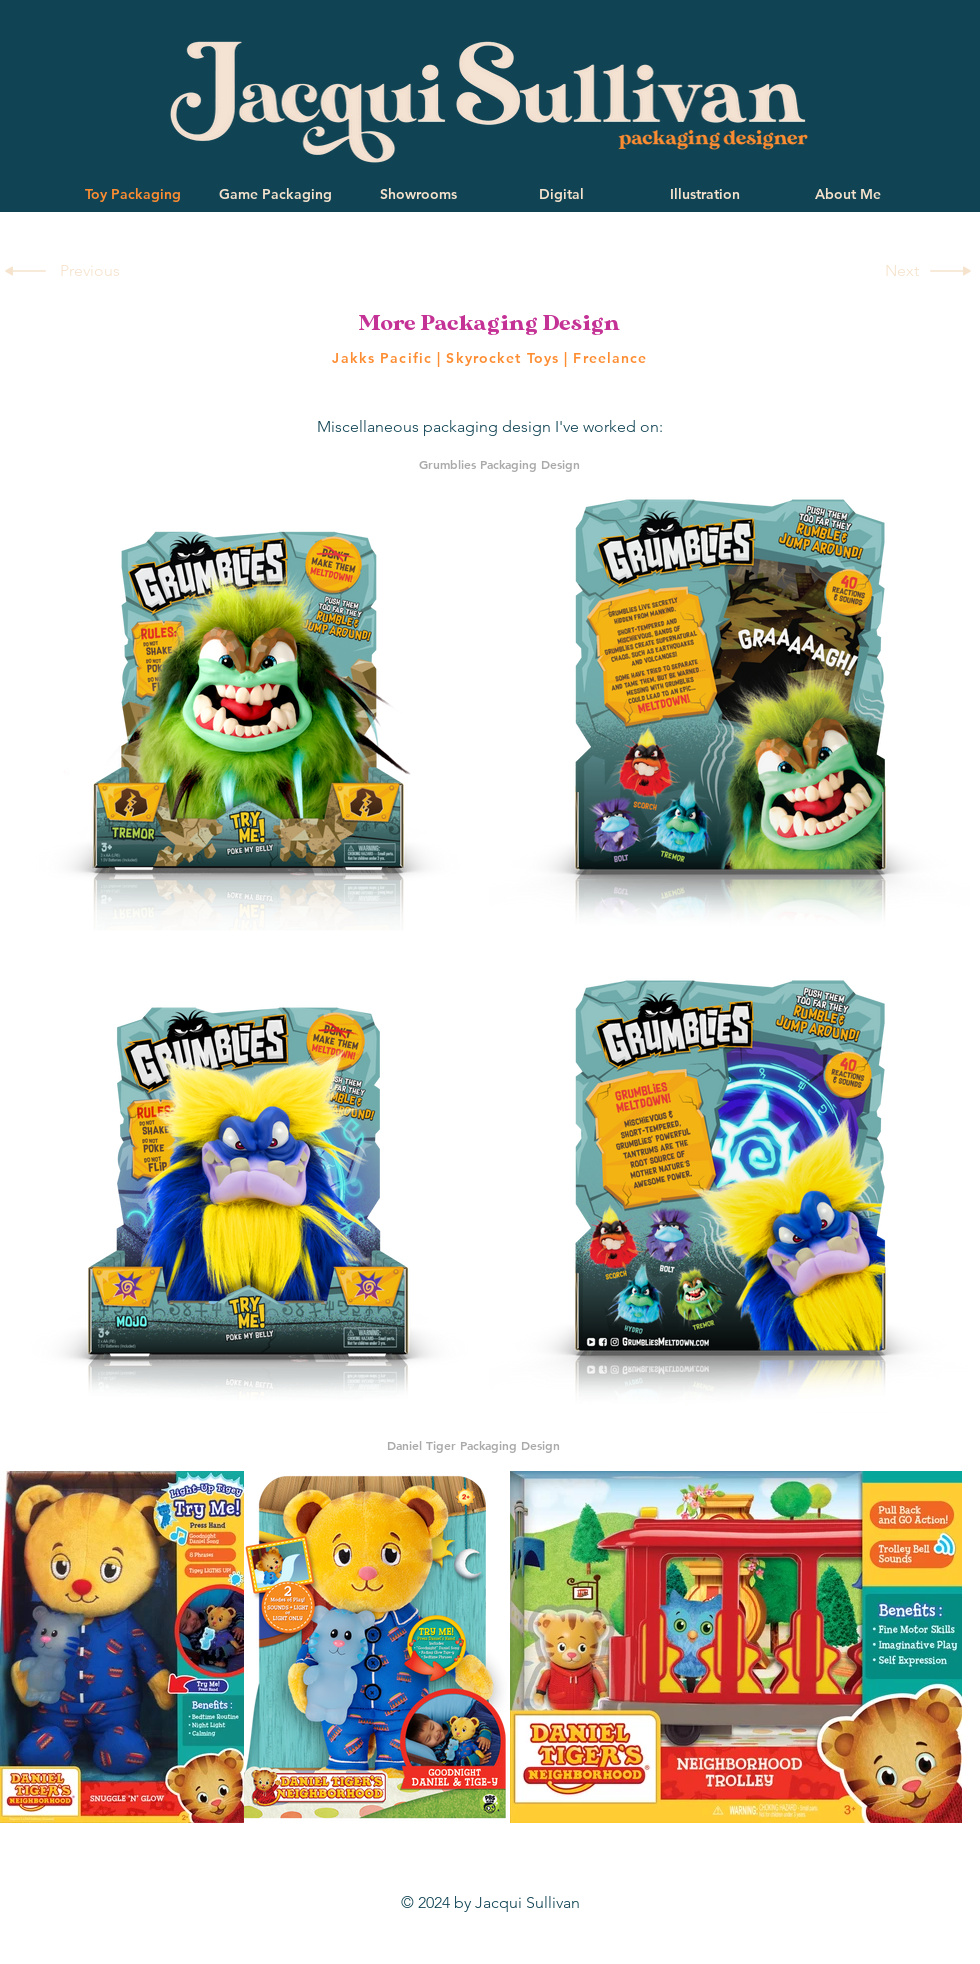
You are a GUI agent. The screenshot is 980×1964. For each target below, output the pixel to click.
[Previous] (92, 271)
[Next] (898, 271)
